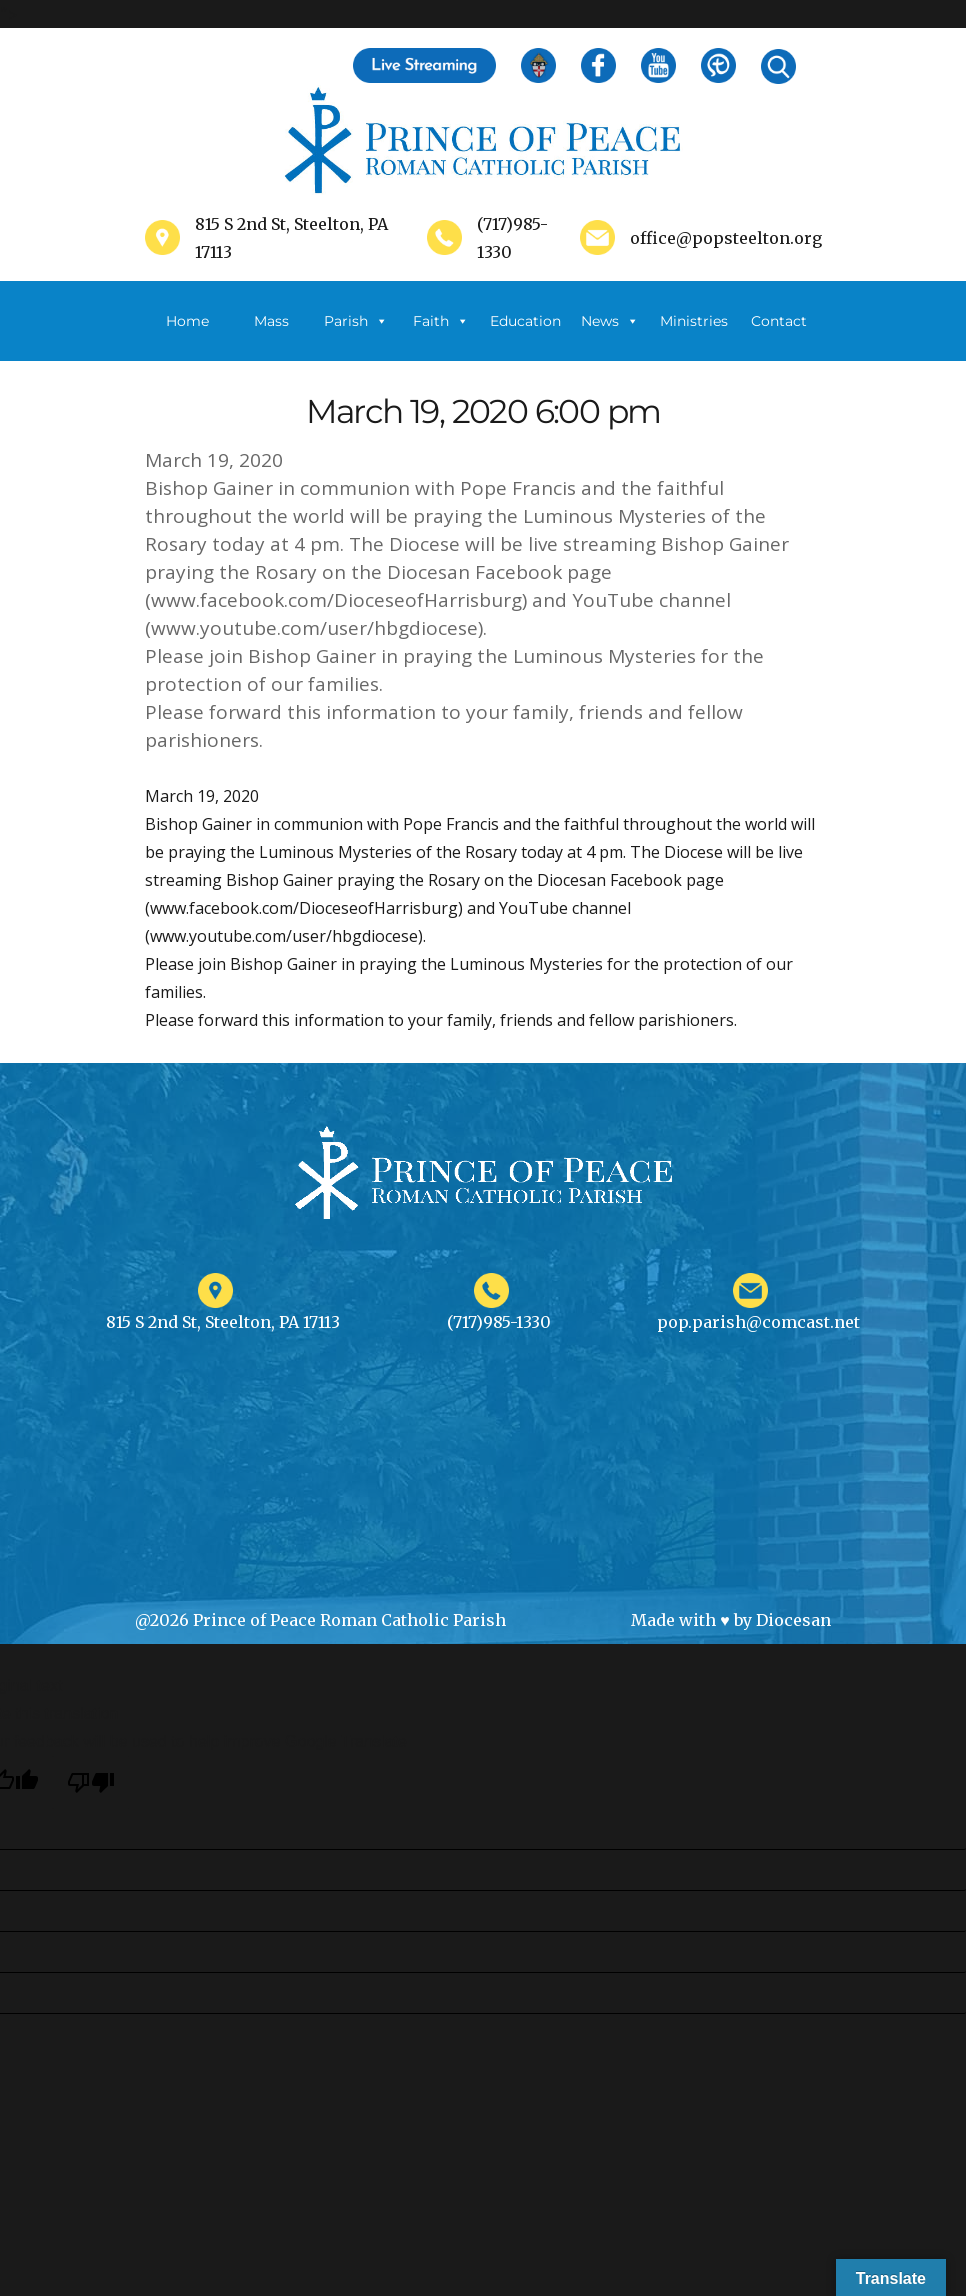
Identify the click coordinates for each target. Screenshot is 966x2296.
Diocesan (793, 1620)
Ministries (694, 336)
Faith (441, 321)
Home (187, 321)
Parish (356, 321)
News (610, 321)
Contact (779, 321)
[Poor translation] (91, 1782)
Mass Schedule (272, 336)
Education (525, 321)
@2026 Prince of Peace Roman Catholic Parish (320, 1620)
